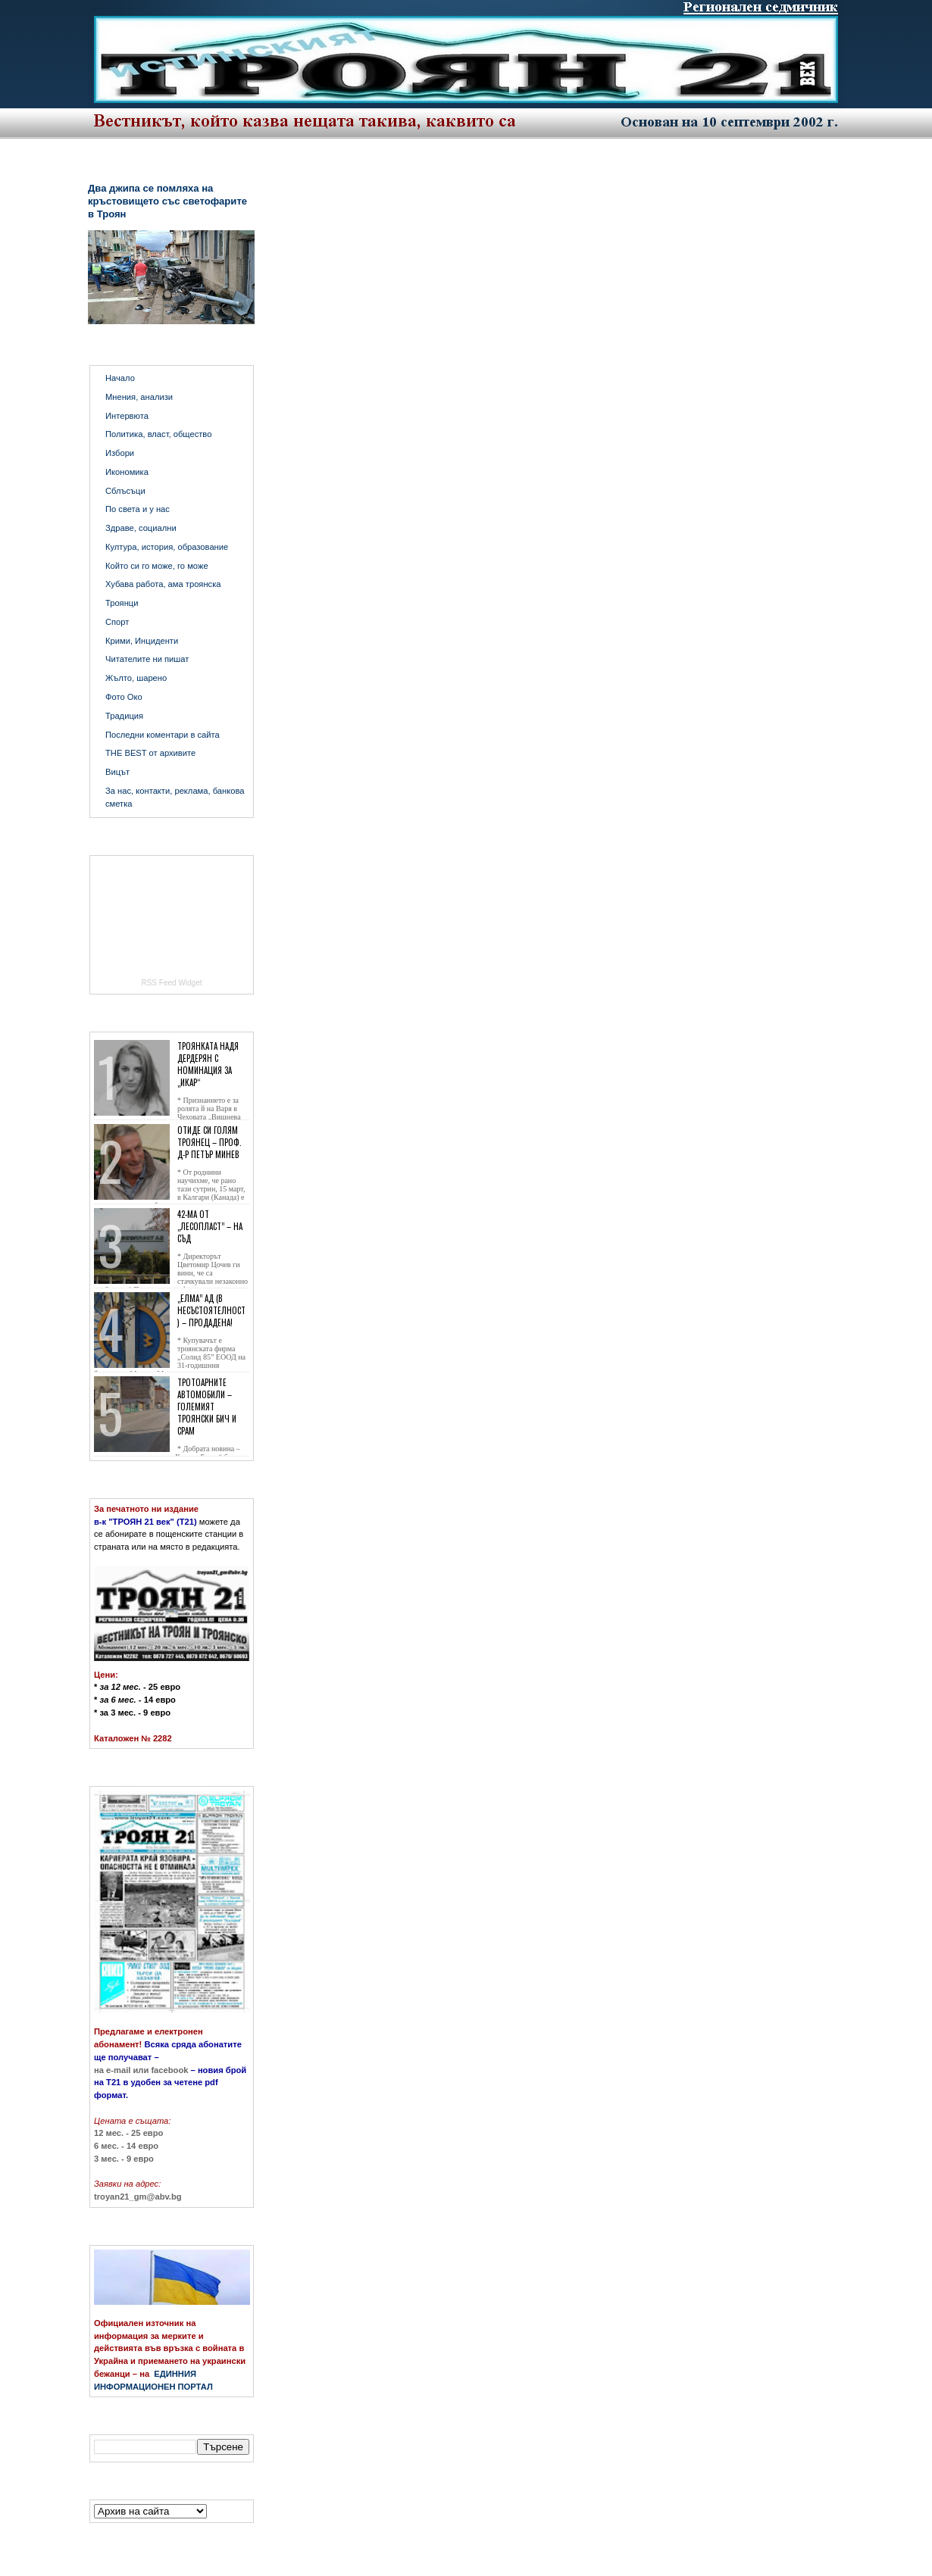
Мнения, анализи (139, 396)
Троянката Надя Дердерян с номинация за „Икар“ (208, 1064)
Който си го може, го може (156, 565)
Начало (120, 377)
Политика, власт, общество (158, 434)
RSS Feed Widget (171, 983)
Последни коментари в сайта (162, 734)
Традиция (124, 715)
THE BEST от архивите (150, 752)
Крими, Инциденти (141, 640)
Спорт (117, 621)
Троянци (121, 602)
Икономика (127, 471)
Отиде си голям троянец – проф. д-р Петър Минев (209, 1142)
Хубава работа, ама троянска (163, 584)
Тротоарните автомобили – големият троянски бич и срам (206, 1406)
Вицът (117, 771)
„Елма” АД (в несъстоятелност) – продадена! (211, 1310)
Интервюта (127, 415)
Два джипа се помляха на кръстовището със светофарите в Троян (167, 201)
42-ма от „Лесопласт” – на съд (209, 1226)
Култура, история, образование (166, 546)
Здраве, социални (141, 527)
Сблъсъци (125, 490)
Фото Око (123, 696)
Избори (119, 452)
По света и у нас (137, 509)
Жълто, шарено (136, 677)
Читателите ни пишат (147, 659)
